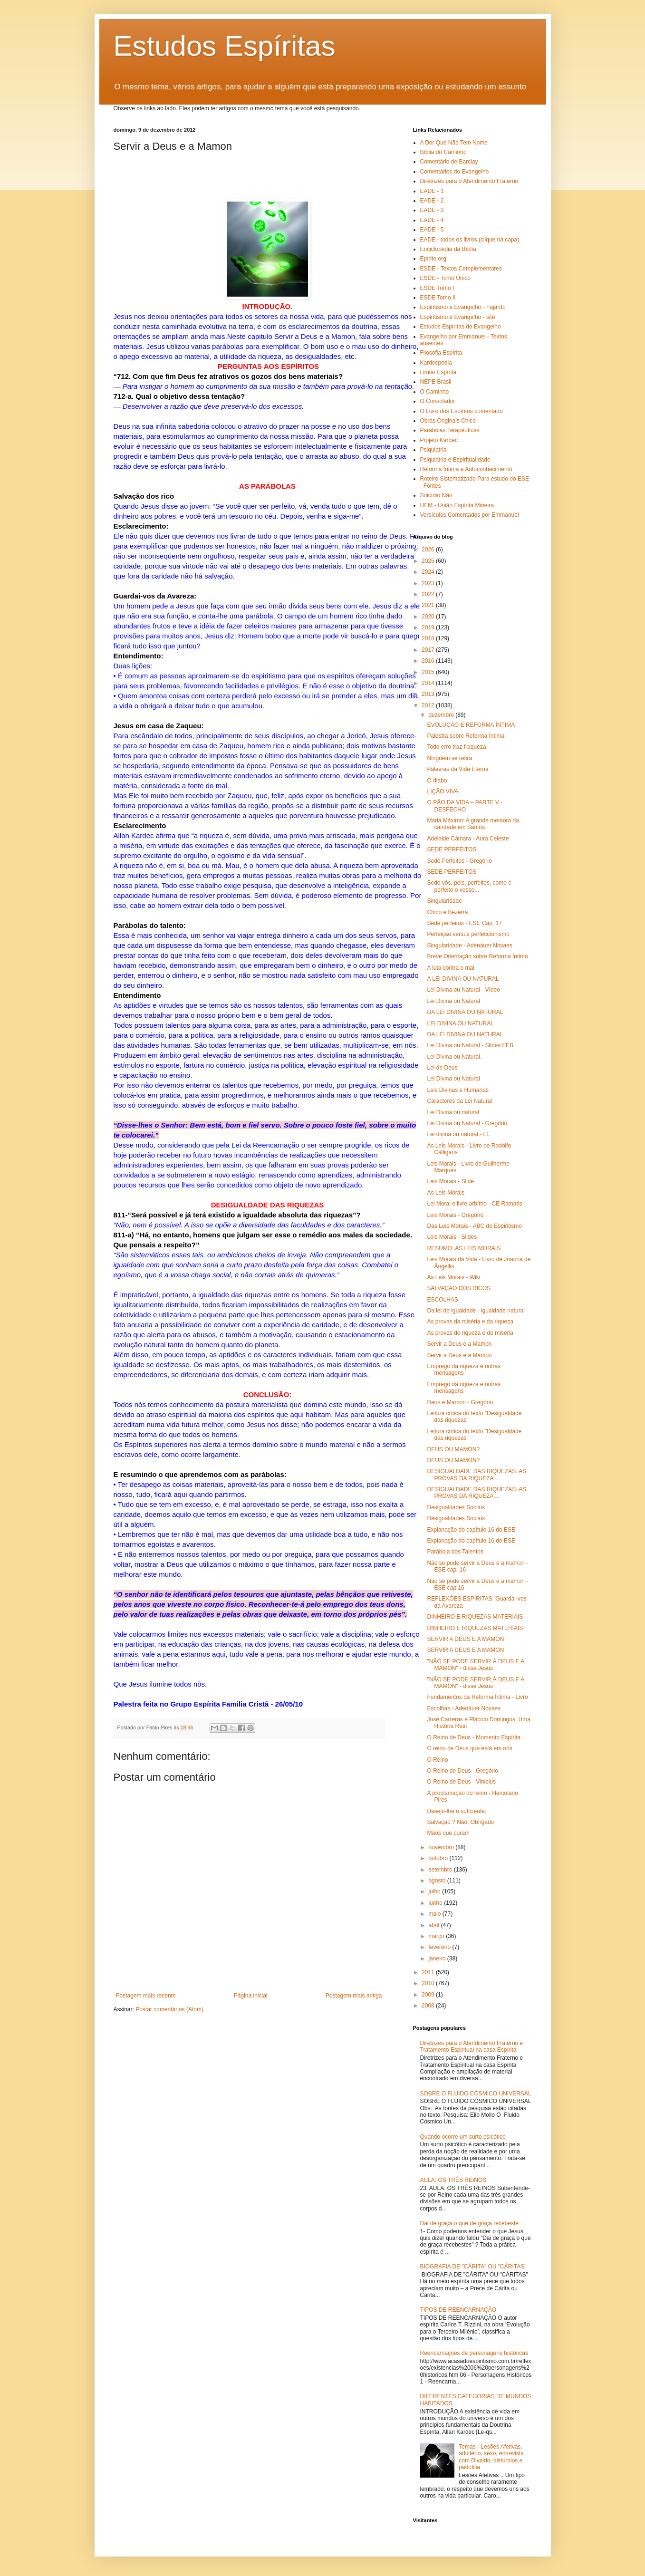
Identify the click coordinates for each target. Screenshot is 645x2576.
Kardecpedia (436, 362)
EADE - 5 (432, 229)
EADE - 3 (432, 210)
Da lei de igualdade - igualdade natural (475, 1310)
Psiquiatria (433, 449)
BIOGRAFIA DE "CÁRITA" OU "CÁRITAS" (473, 2266)
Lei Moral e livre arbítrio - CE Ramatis (474, 1203)
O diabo (437, 780)
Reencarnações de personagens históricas (474, 2353)
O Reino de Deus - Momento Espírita (473, 1737)
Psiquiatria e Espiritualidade (455, 459)
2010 (429, 1983)
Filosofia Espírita (441, 352)
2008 (429, 2005)
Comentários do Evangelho (454, 171)
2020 (429, 616)
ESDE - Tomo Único (445, 278)
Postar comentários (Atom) (169, 2009)
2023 (429, 583)
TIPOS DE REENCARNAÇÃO (458, 2309)
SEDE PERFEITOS (451, 849)
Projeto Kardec (439, 440)
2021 (429, 605)
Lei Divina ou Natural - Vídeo (463, 989)
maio (435, 1913)
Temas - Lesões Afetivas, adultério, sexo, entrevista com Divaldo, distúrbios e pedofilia (491, 2456)
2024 (429, 572)
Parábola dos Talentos (455, 1551)
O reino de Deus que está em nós (469, 1748)
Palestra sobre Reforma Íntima (465, 736)
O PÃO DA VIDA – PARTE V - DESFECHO (464, 805)
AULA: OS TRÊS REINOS (453, 2180)
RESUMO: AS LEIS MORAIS (464, 1248)
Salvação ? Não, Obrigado (460, 1822)
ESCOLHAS (442, 1299)
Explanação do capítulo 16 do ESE (471, 1529)
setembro (440, 1869)
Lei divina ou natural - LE (458, 1134)
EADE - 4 (432, 220)
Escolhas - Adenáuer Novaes (464, 1708)
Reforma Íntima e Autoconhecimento (466, 469)
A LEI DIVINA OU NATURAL (463, 978)
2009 (429, 1994)
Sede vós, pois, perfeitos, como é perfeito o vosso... (469, 886)
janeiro (437, 1958)
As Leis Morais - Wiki (453, 1277)
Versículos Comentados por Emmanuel (469, 514)
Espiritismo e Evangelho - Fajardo (463, 307)
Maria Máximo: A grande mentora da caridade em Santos (473, 823)
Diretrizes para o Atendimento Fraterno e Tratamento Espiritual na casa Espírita (471, 2046)
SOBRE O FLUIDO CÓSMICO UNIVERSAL (475, 2093)
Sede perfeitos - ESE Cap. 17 (464, 923)
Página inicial (251, 1995)
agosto (437, 1880)
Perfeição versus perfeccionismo (468, 934)
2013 (429, 694)
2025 (429, 561)
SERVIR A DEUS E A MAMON (465, 1639)
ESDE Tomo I (437, 288)
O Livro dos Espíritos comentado (461, 411)
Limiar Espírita (438, 372)
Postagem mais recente (146, 1995)
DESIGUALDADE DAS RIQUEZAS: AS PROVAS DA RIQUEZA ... (476, 1474)
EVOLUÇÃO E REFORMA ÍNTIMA (471, 725)
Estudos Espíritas (225, 46)
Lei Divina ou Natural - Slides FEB (470, 1045)
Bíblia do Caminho (443, 152)
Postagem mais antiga (354, 1995)
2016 (429, 660)
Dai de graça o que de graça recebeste (469, 2223)
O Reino (437, 1759)
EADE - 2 (432, 200)
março (437, 1936)
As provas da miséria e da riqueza (470, 1321)
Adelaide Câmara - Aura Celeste (468, 838)
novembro (441, 1847)
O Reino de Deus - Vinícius (461, 1781)
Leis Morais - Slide (450, 1181)
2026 (429, 549)
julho (435, 1891)
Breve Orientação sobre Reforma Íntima (477, 956)
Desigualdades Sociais (455, 1507)
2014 (429, 683)
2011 (429, 1972)
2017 (429, 649)
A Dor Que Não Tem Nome (454, 142)
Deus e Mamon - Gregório (460, 1402)
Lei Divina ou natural (453, 1112)
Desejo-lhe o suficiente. (456, 1811)
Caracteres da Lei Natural (459, 1101)
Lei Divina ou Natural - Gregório (467, 1123)
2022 (429, 594)
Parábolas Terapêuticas (450, 430)
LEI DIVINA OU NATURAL (460, 1023)
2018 (429, 638)
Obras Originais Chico (448, 420)
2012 (429, 705)
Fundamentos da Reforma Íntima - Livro (477, 1697)
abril (434, 1925)
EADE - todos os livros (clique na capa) (470, 239)
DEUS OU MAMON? (453, 1449)
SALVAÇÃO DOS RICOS (459, 1288)
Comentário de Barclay (449, 161)
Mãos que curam (448, 1833)
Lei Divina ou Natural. (454, 1056)
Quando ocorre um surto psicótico (463, 2136)
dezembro (441, 715)
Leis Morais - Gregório (455, 1215)
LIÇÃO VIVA (442, 791)
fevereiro (440, 1947)
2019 (429, 627)
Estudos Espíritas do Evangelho (460, 326)
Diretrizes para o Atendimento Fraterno (469, 181)
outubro (438, 1858)
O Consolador (437, 401)
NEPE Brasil (436, 381)
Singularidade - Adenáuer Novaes (469, 945)
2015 (429, 672)
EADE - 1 (432, 191)
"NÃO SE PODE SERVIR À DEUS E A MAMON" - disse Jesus (475, 1664)
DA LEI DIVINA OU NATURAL (465, 1012)
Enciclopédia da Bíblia (448, 249)
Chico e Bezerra (447, 912)
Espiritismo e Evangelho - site (457, 317)
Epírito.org (433, 258)
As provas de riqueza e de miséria (470, 1333)
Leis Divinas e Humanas (457, 1090)
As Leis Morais (445, 1192)
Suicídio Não (436, 495)
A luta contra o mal (450, 968)
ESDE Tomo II (438, 297)
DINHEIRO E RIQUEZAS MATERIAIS (475, 1616)
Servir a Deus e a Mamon (459, 1344)
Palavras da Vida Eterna (457, 769)
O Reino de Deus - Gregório (462, 1770)
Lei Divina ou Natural (453, 1001)
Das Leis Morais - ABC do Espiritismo (474, 1226)
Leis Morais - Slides (452, 1237)
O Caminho (434, 391)
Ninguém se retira (449, 758)
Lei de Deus (442, 1067)
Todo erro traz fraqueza (456, 746)
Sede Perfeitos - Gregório (459, 861)
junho (436, 1903)
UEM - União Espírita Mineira (457, 505)
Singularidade (444, 900)
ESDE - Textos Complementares (461, 268)
